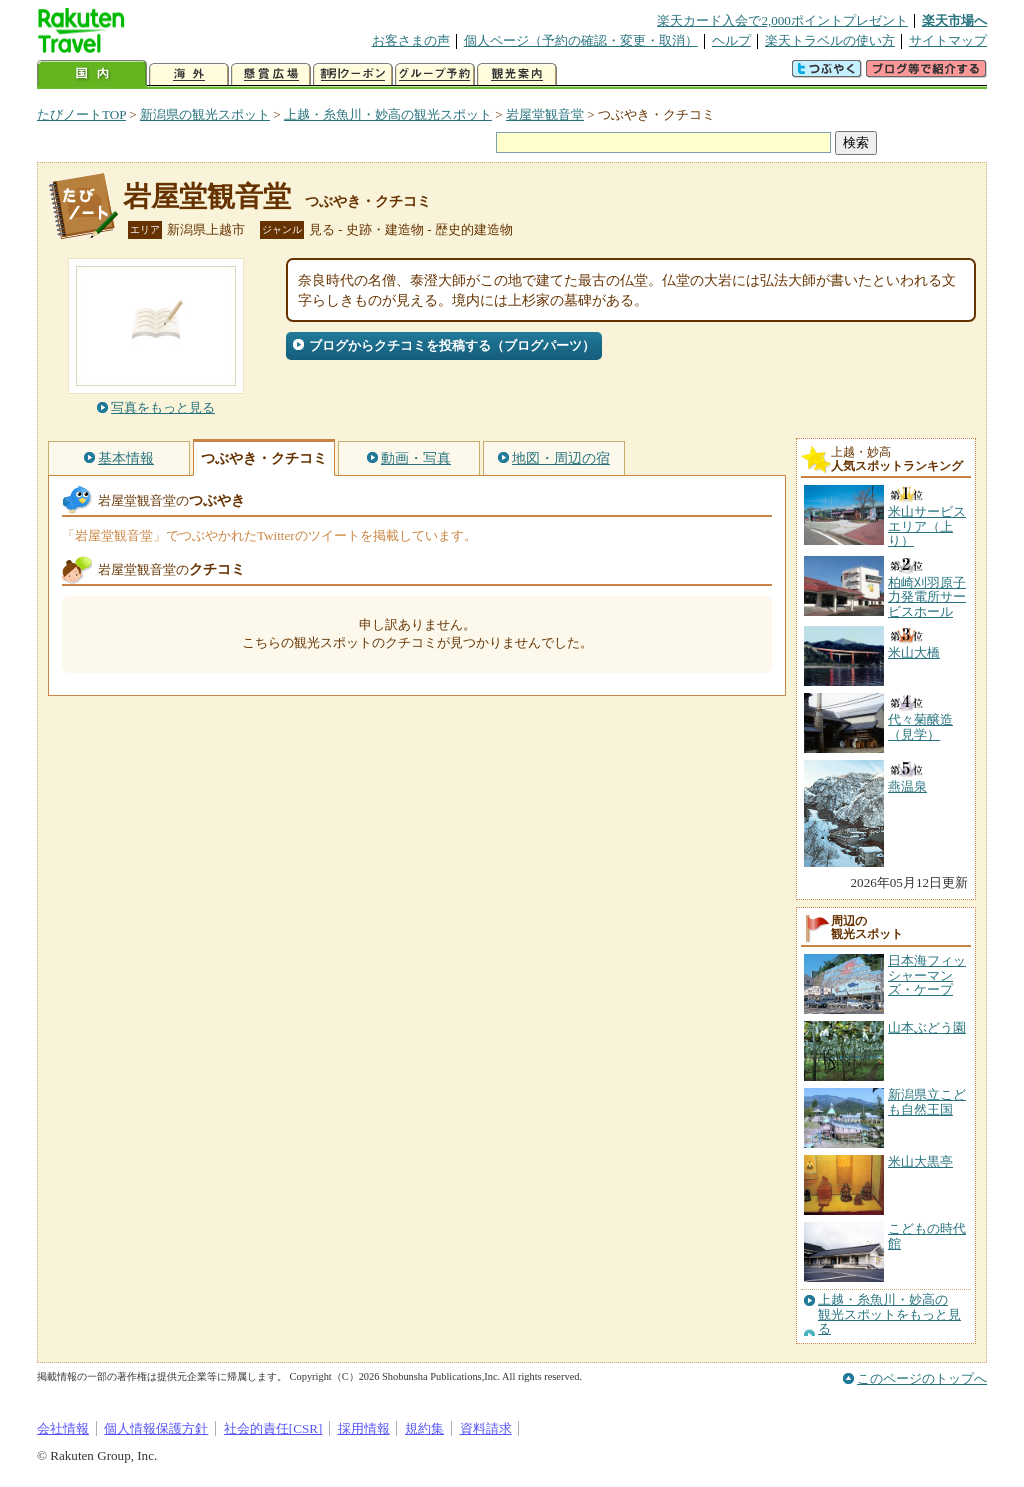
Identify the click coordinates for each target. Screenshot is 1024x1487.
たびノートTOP (81, 114)
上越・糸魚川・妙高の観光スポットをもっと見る (889, 1314)
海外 (189, 74)
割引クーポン (353, 74)
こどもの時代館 (927, 1235)
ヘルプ (731, 40)
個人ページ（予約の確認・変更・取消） (581, 40)
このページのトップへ (922, 1378)
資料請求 (486, 1428)
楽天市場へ (954, 20)
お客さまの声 (411, 40)
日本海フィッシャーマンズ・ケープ (927, 975)
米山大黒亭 (920, 1161)
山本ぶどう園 (927, 1027)
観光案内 (517, 74)
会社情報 (63, 1428)
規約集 (424, 1428)
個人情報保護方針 (156, 1428)
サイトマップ (948, 40)
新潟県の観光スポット (205, 114)
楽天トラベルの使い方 (830, 40)
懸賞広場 (271, 74)
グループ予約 (435, 74)
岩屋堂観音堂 (545, 114)
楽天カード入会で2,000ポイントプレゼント (782, 20)
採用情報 (364, 1428)
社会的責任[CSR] (273, 1428)
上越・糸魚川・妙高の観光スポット (388, 114)
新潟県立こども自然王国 (927, 1101)
